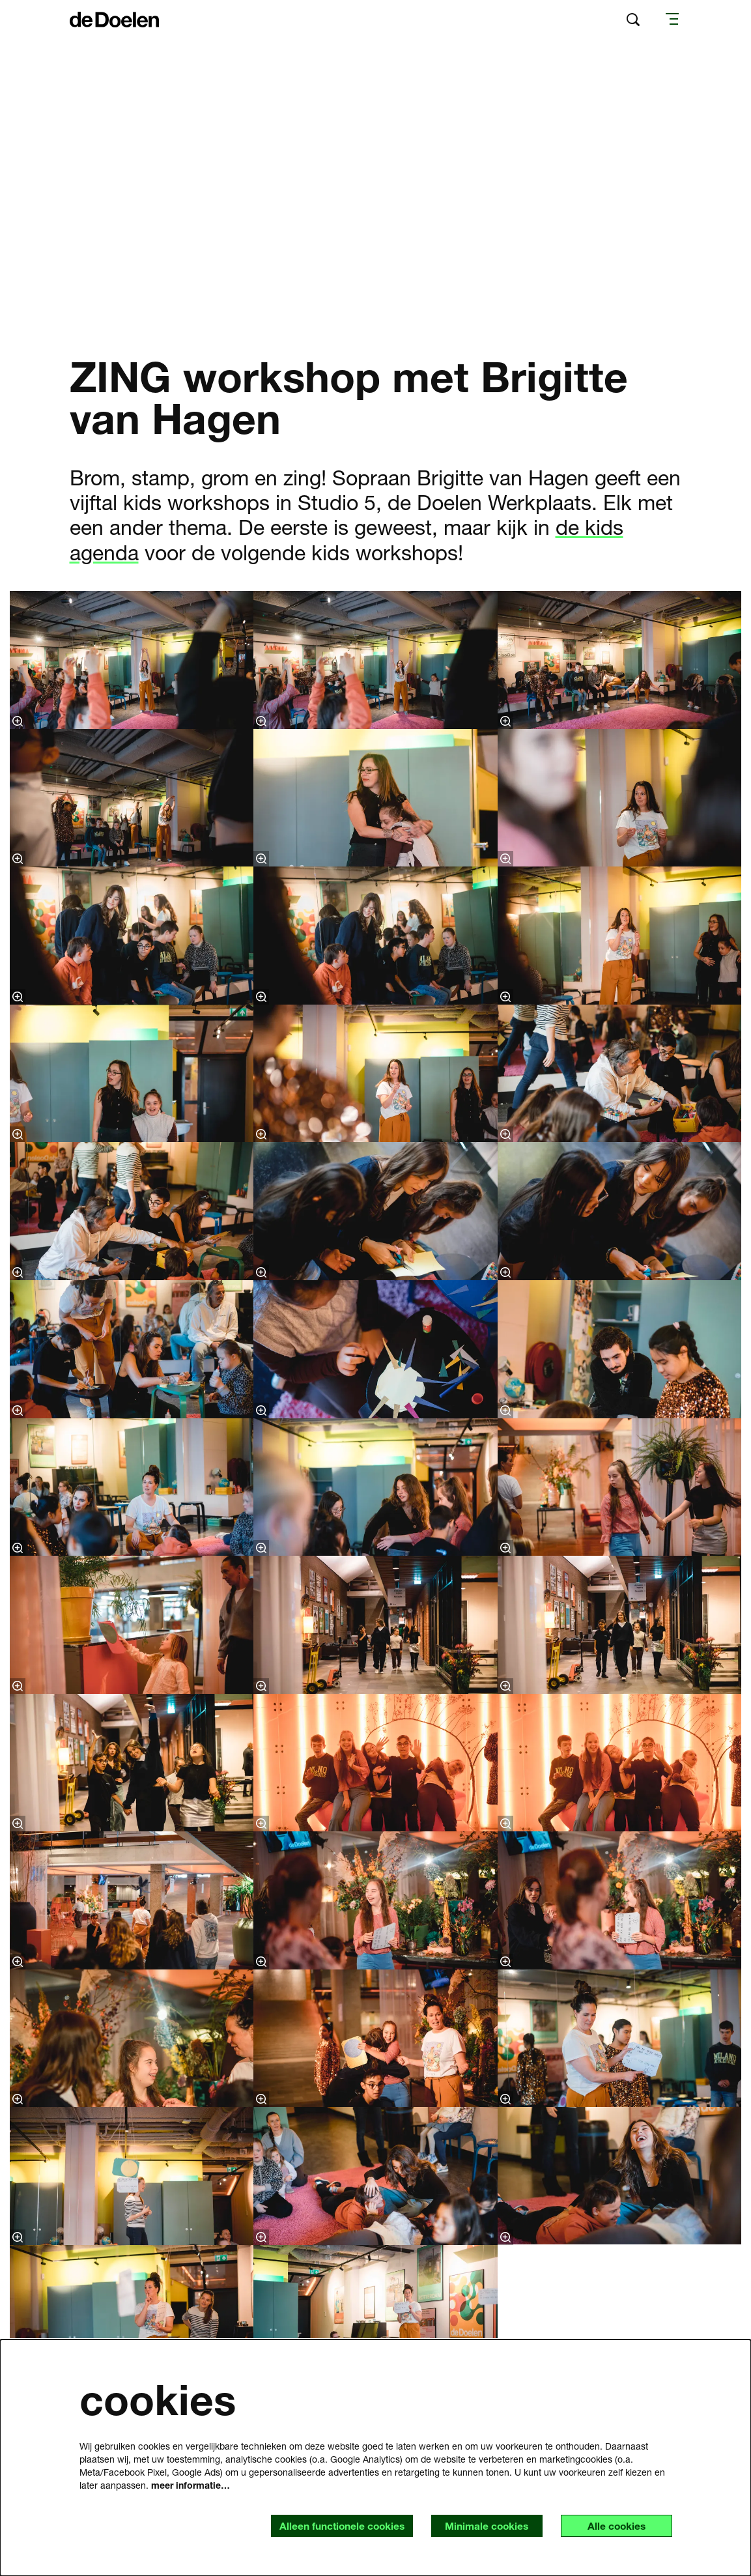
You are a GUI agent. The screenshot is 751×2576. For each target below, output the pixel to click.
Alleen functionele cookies (334, 2525)
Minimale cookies (481, 2525)
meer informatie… (190, 2484)
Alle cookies (615, 2525)
